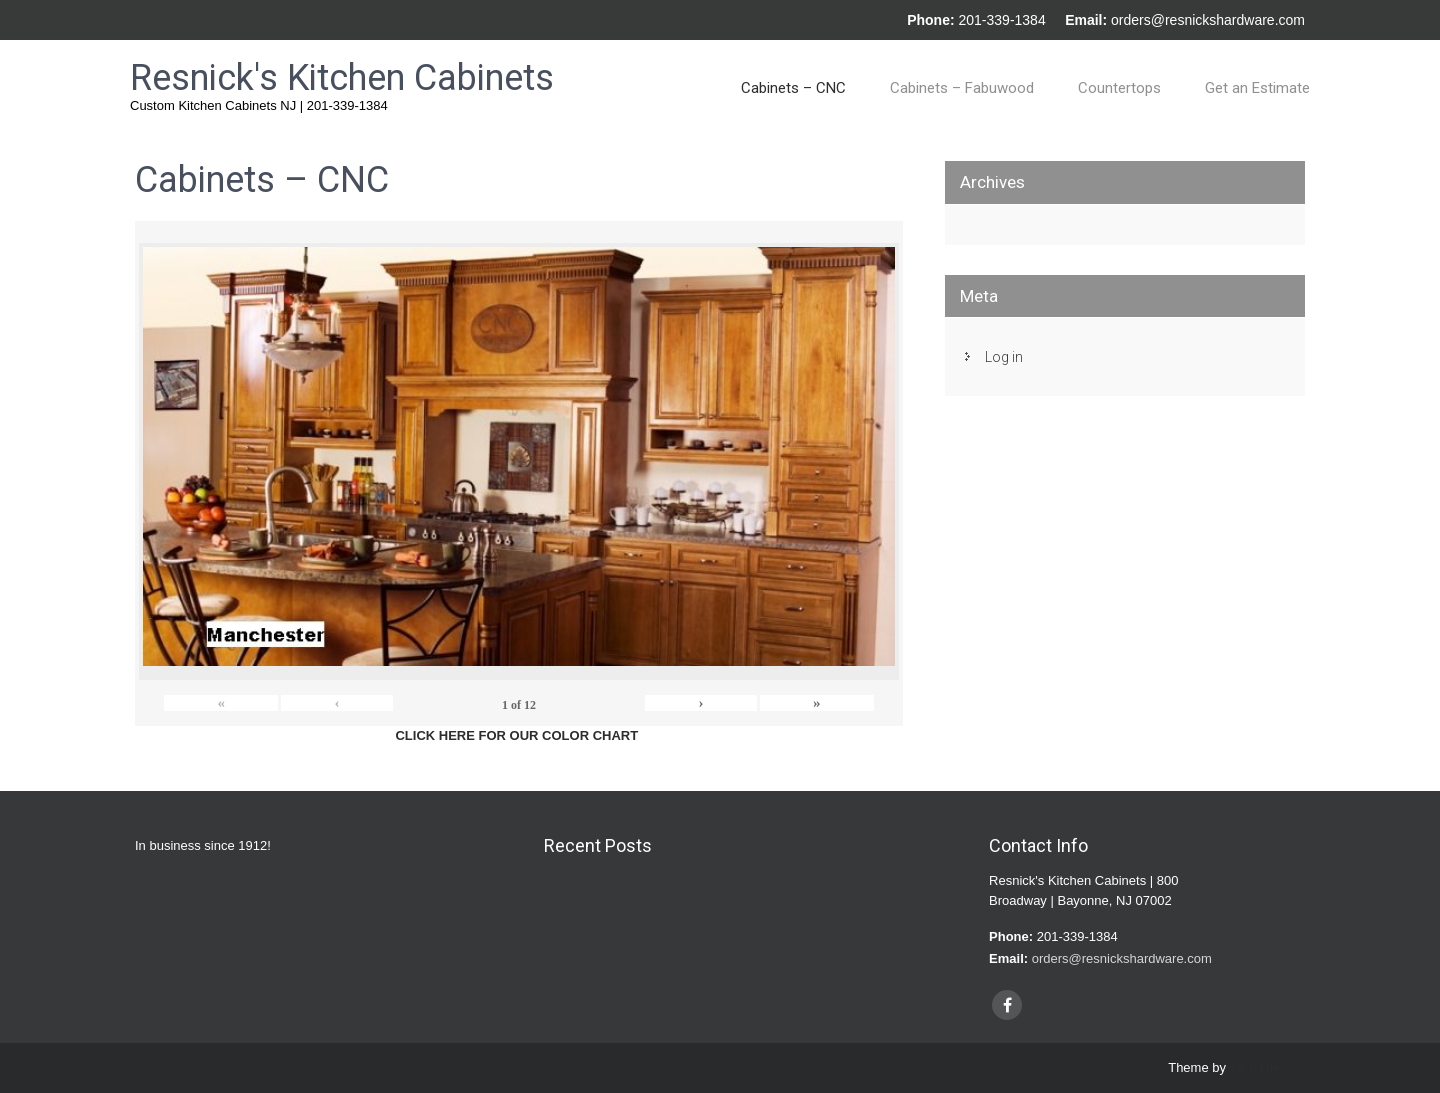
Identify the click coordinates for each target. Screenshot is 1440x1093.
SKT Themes (1267, 1067)
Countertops (1119, 88)
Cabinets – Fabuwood (962, 88)
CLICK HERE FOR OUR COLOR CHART (516, 735)
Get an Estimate (1257, 88)
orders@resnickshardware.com (1208, 20)
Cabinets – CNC (793, 88)
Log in (1004, 357)
